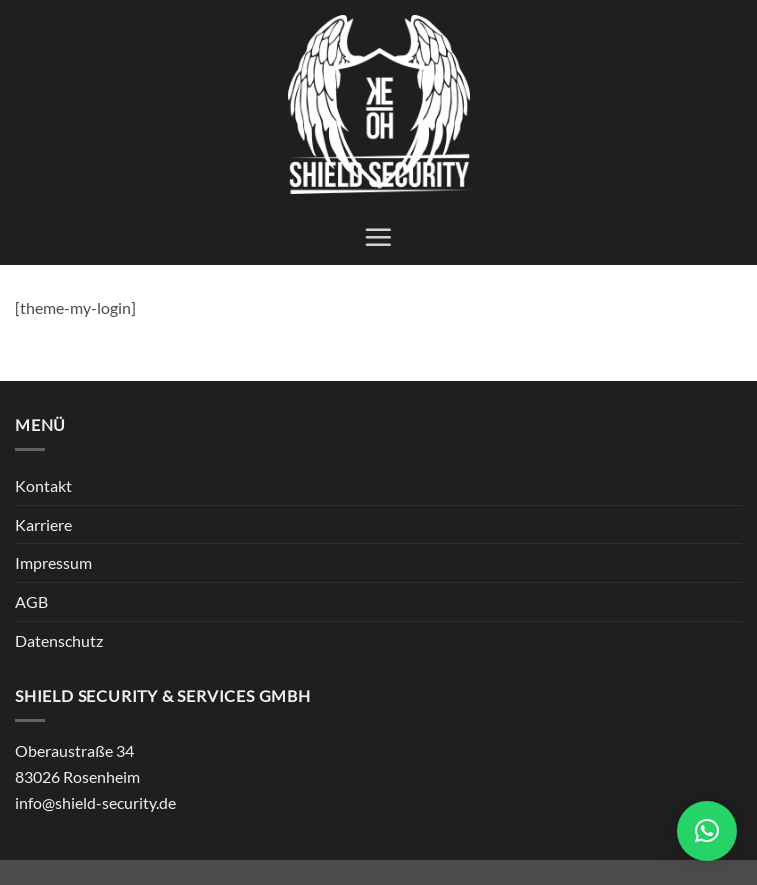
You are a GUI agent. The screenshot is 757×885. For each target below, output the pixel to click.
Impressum (53, 562)
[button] (378, 237)
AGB (31, 601)
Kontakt (43, 485)
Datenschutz (59, 640)
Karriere (43, 524)
